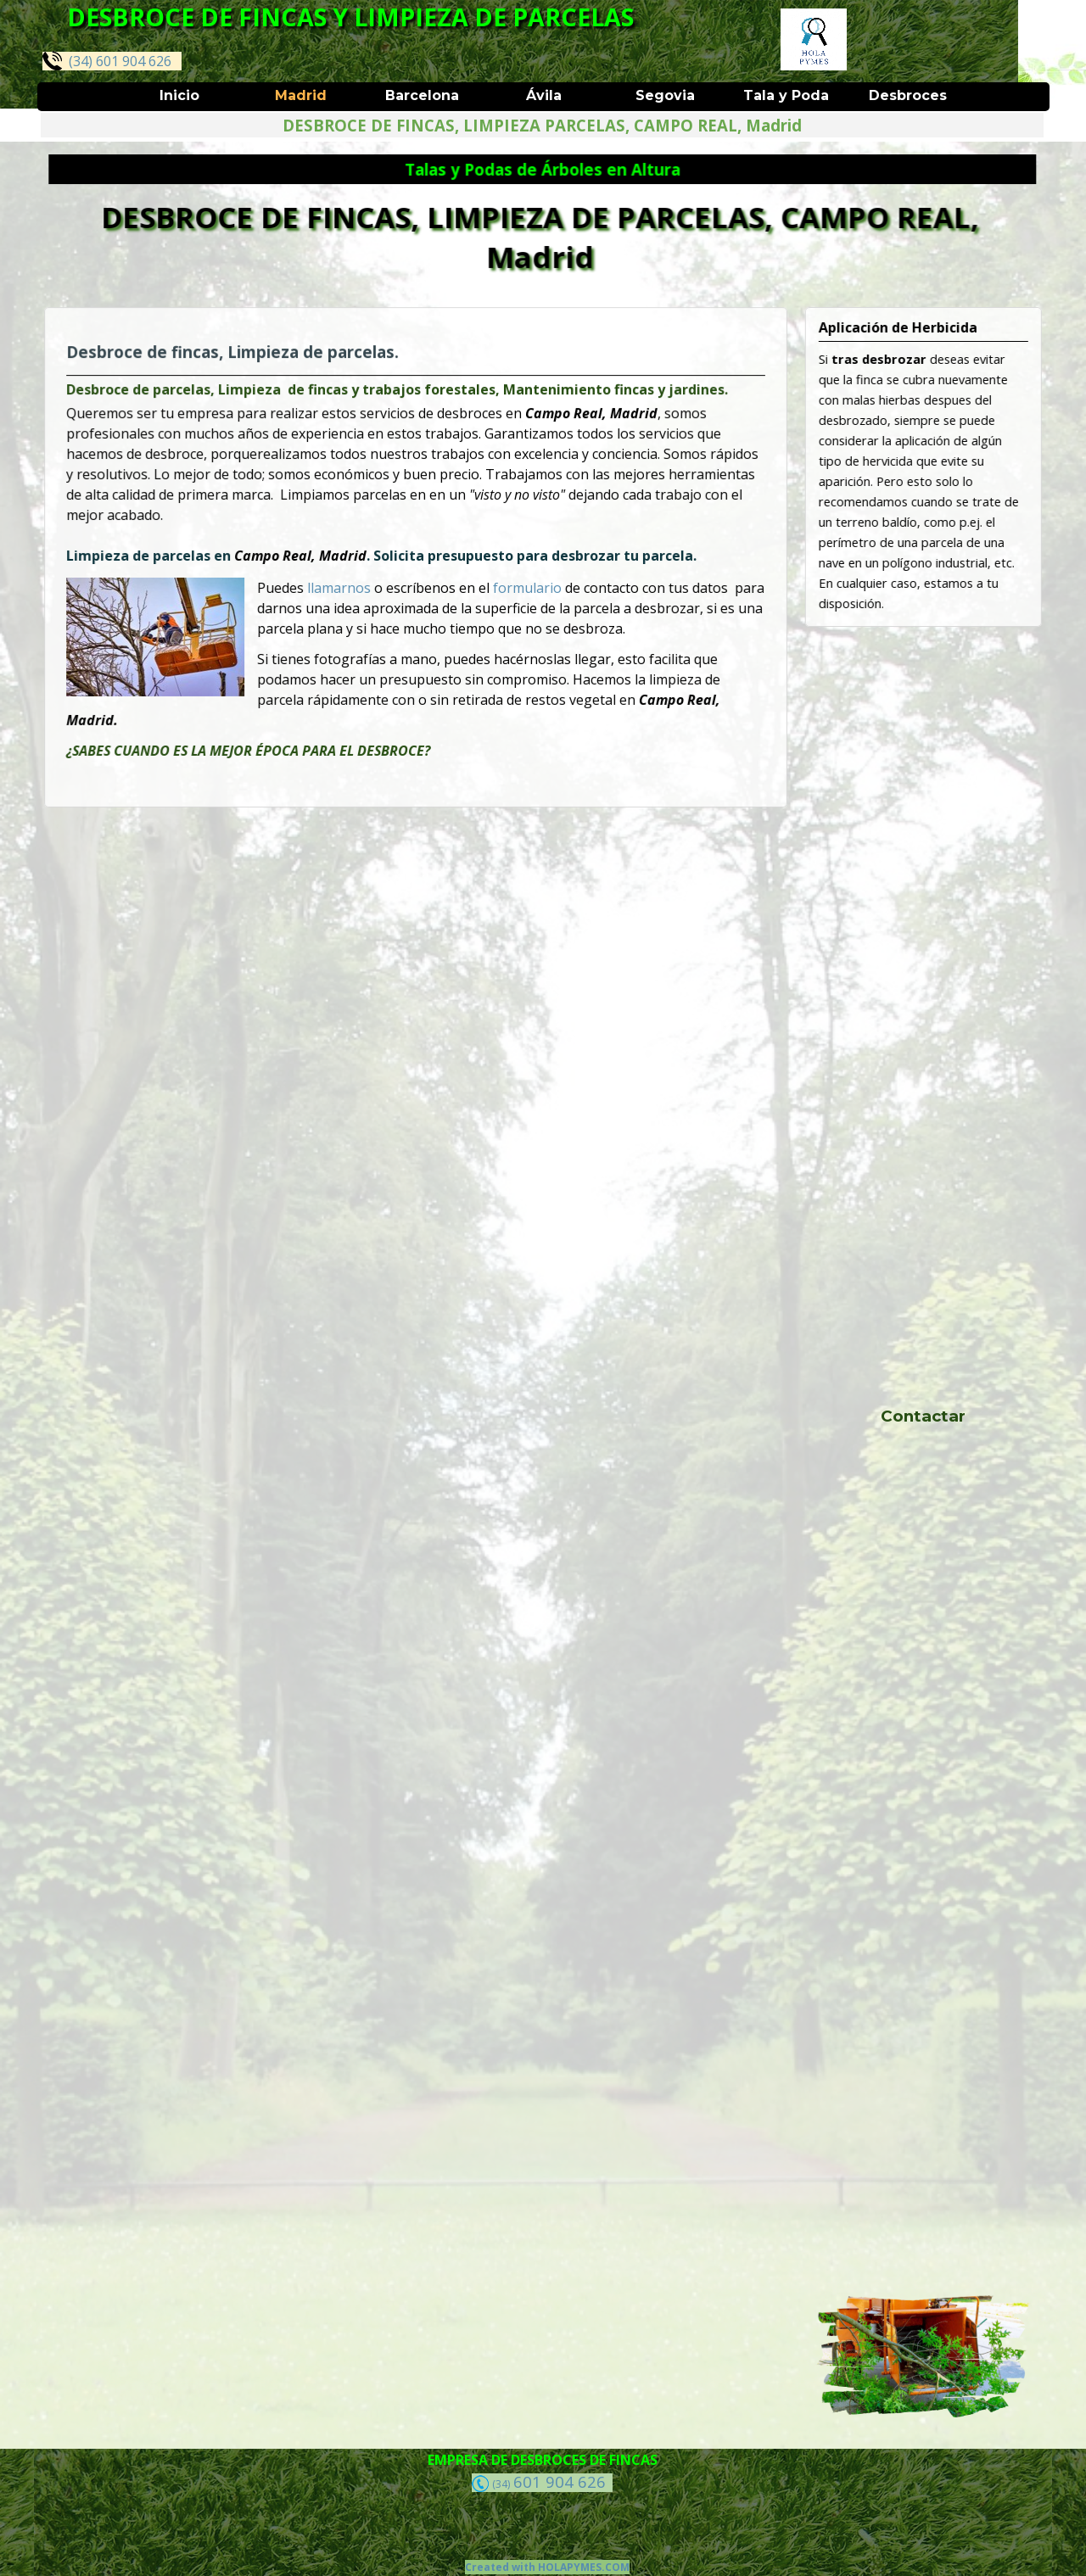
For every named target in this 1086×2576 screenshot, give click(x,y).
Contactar (923, 1416)
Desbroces (908, 95)
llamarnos (345, 586)
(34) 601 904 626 (106, 60)
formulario (523, 586)
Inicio (179, 95)
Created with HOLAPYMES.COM (547, 2567)
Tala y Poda (786, 95)
